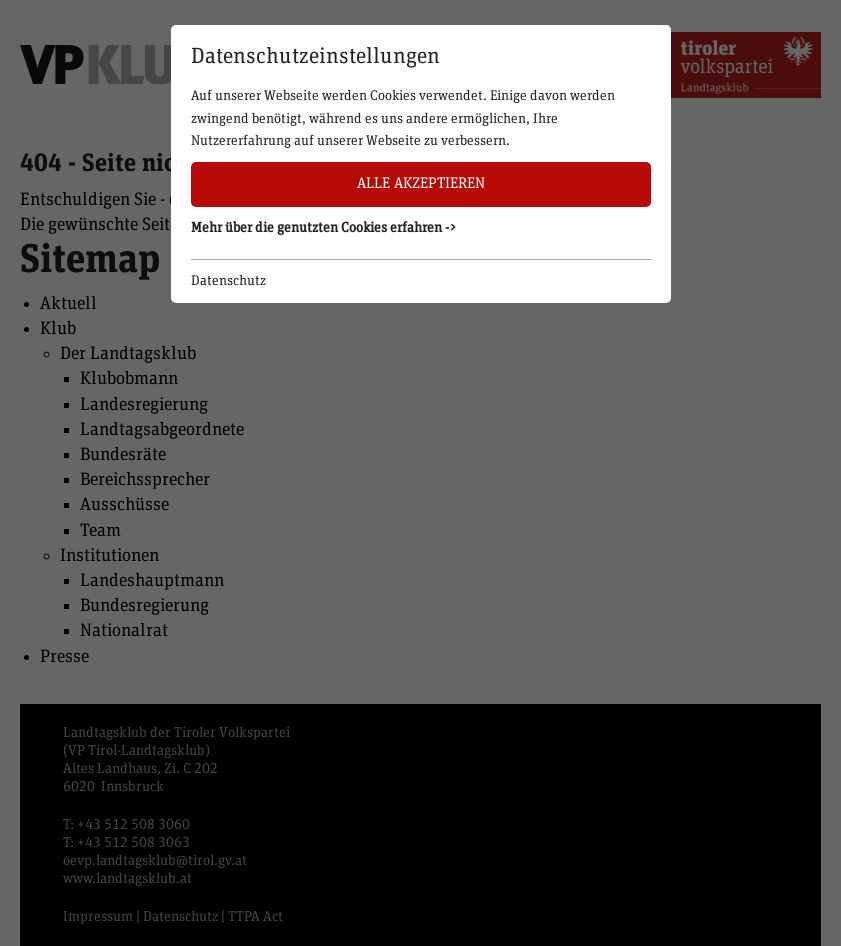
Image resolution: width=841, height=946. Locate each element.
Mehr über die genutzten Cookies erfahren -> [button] (324, 228)
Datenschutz (228, 281)
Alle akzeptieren (421, 183)
